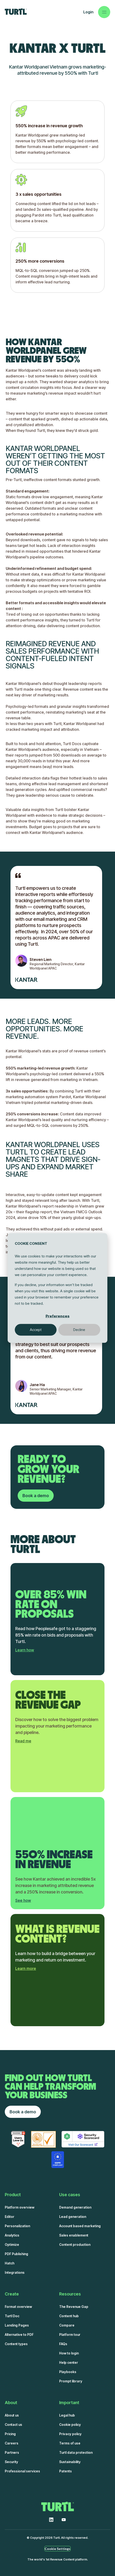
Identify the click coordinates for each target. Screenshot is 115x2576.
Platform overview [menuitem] (19, 2207)
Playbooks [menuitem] (67, 2372)
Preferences (57, 1316)
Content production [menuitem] (74, 2244)
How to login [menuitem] (69, 2353)
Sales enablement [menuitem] (73, 2235)
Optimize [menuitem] (12, 2244)
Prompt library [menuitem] (70, 2381)
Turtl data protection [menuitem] (76, 2452)
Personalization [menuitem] (17, 2226)
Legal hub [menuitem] (67, 2415)
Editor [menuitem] (9, 2217)
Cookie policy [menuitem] (70, 2424)
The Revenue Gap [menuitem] (73, 2307)
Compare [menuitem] (66, 2325)
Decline (79, 1329)
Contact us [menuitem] (13, 2424)
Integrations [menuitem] (15, 2272)
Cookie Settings (57, 2549)
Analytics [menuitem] (12, 2235)
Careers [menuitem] (11, 2443)
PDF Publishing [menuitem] (16, 2254)
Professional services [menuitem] (22, 2471)
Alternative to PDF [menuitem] (19, 2334)
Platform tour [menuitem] (69, 2334)
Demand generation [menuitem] (75, 2207)
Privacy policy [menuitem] (70, 2434)
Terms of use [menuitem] (69, 2443)
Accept (36, 1329)
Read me (23, 1741)
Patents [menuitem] (65, 2471)
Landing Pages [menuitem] (17, 2325)
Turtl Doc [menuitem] (12, 2316)
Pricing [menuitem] (10, 2434)
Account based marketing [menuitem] (80, 2226)
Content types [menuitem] (16, 2344)
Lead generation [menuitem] (72, 2217)
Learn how (24, 1650)
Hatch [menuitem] (9, 2263)
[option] (56, 927)
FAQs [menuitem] (63, 2344)
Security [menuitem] (11, 2462)
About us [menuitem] (12, 2415)
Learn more (25, 1968)
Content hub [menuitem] (69, 2316)
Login (88, 12)
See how (23, 1900)
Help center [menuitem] (68, 2362)
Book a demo (35, 1495)
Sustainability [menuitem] (70, 2462)
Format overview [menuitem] (18, 2307)
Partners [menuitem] (12, 2452)
